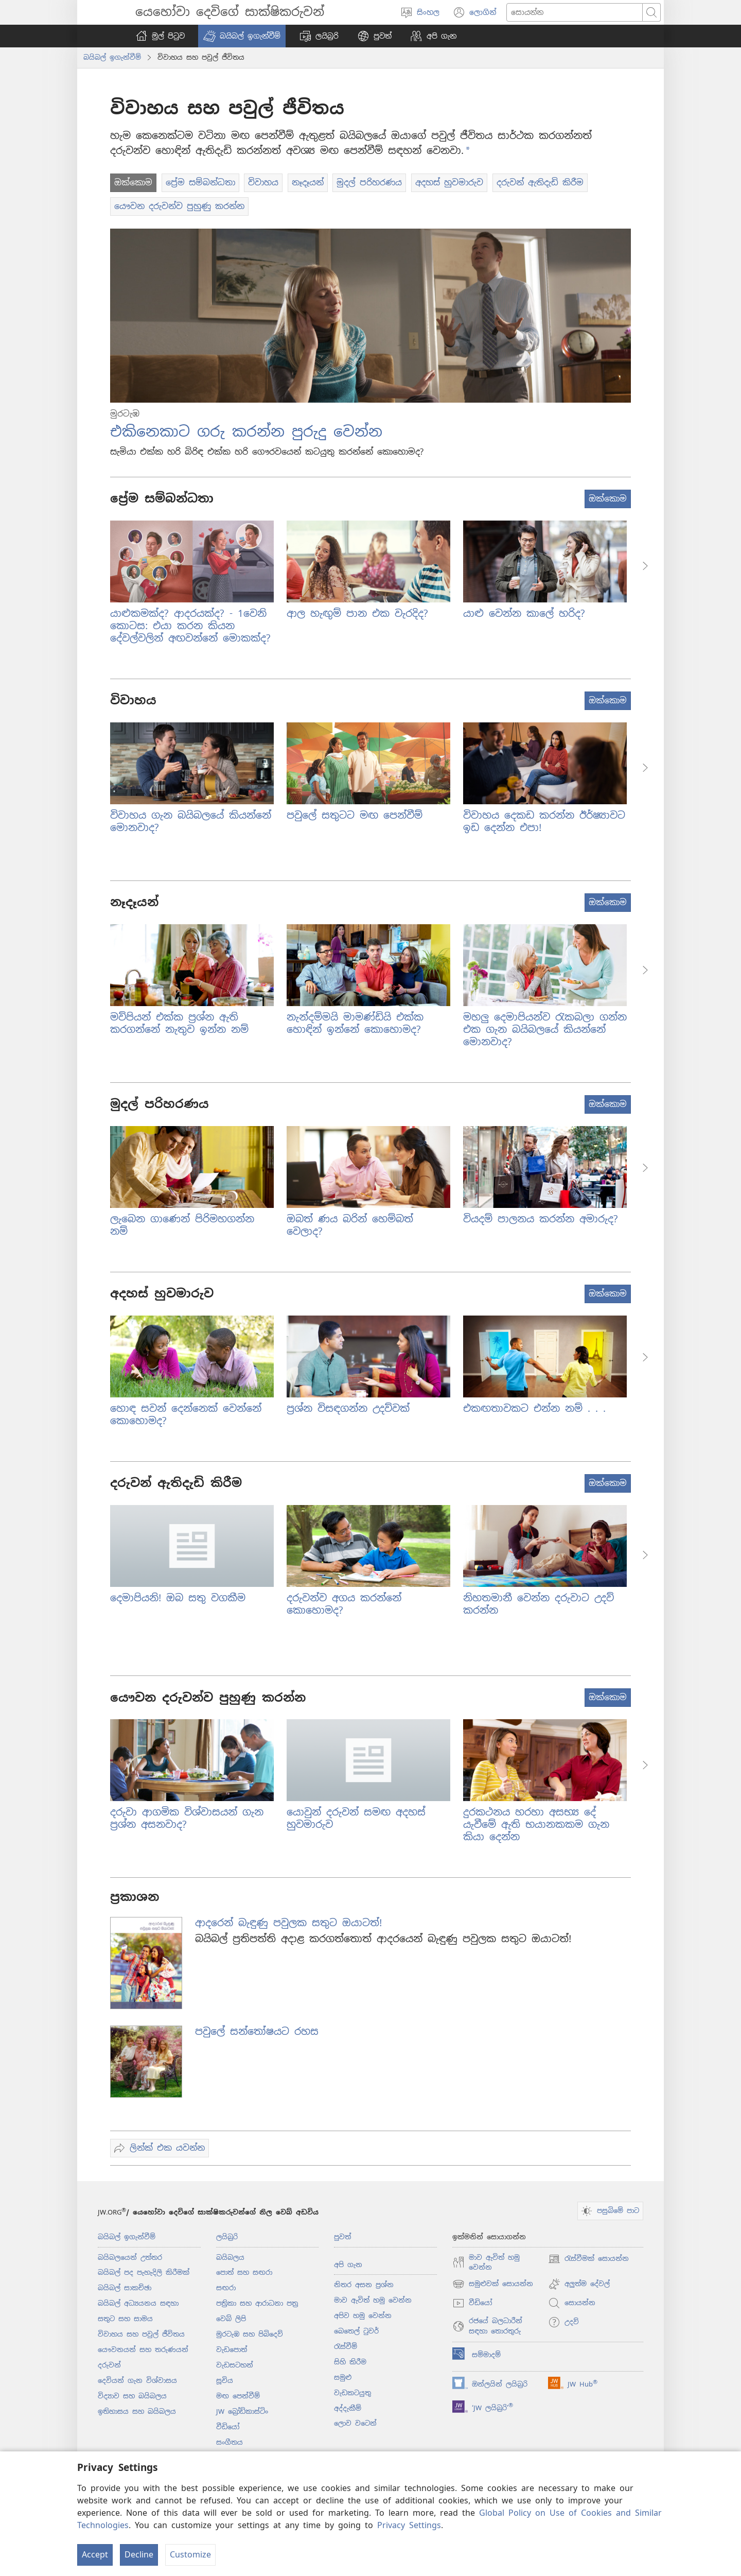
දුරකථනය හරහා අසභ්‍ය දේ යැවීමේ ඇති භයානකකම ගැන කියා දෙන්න (536, 1824)
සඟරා (226, 2288)
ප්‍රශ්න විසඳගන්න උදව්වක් (348, 1408)
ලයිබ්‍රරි (227, 2237)
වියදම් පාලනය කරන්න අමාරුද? (540, 1219)
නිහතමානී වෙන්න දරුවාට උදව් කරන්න (538, 1604)
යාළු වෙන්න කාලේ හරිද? (524, 613)
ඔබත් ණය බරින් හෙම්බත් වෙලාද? (350, 1225)
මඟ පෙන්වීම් (238, 2396)
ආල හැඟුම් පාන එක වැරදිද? (357, 613)
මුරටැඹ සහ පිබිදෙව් (249, 2334)
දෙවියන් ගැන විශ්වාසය (137, 2380)
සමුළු (342, 2377)
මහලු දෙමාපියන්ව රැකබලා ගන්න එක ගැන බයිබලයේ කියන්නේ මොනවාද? (545, 1029)
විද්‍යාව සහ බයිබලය (132, 2396)
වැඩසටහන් (234, 2365)
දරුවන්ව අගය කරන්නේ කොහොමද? (344, 1604)
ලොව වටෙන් (355, 2423)
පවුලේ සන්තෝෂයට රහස (257, 2031)
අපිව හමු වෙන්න (363, 2315)
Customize (190, 2554)
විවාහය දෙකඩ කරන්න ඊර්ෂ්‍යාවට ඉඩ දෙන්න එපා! (544, 821)
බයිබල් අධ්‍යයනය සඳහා (138, 2303)
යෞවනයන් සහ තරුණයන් (143, 2349)
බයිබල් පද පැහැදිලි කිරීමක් (143, 2272)
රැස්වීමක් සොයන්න (588, 2259)
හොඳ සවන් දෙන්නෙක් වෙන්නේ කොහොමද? (185, 1414)
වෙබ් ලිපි (231, 2318)
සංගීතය (229, 2442)
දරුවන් (109, 2365)
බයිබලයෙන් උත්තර (130, 2257)
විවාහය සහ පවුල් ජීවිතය (141, 2334)
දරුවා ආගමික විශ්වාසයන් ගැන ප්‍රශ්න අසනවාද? (186, 1818)
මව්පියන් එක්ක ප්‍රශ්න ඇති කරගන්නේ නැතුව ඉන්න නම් (179, 1023)
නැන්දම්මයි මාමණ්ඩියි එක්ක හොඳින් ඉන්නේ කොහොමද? (355, 1023)
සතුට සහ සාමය (125, 2318)
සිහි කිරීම (350, 2362)
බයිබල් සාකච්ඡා (124, 2288)
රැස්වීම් (345, 2346)
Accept (95, 2554)
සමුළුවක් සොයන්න (492, 2284)
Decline (139, 2554)
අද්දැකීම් (347, 2408)
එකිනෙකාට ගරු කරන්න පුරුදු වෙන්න (246, 431)
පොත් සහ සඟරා (244, 2272)
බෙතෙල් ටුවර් (356, 2331)
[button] (242, 36)
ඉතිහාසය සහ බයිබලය (137, 2411)
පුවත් (342, 2237)
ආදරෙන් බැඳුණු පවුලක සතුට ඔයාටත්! (288, 1922)
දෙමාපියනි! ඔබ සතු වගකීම (177, 1598)
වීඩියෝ (227, 2427)
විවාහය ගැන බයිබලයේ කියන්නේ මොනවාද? (190, 821)
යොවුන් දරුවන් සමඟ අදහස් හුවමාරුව (356, 1818)
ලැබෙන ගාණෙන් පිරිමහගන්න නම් (182, 1225)
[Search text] (574, 12)
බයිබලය (230, 2257)
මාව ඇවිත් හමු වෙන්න (373, 2300)
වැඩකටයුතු (352, 2393)
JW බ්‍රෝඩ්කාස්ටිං (242, 2411)
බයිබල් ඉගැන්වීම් (112, 57)
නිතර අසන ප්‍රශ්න (364, 2284)
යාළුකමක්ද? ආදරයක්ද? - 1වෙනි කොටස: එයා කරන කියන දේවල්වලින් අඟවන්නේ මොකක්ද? (190, 626)
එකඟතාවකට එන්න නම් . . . (534, 1408)
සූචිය (224, 2380)
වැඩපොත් (231, 2349)
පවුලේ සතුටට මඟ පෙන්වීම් (354, 815)
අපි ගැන (348, 2264)
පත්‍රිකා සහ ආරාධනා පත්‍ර (257, 2303)
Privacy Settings (409, 2525)
